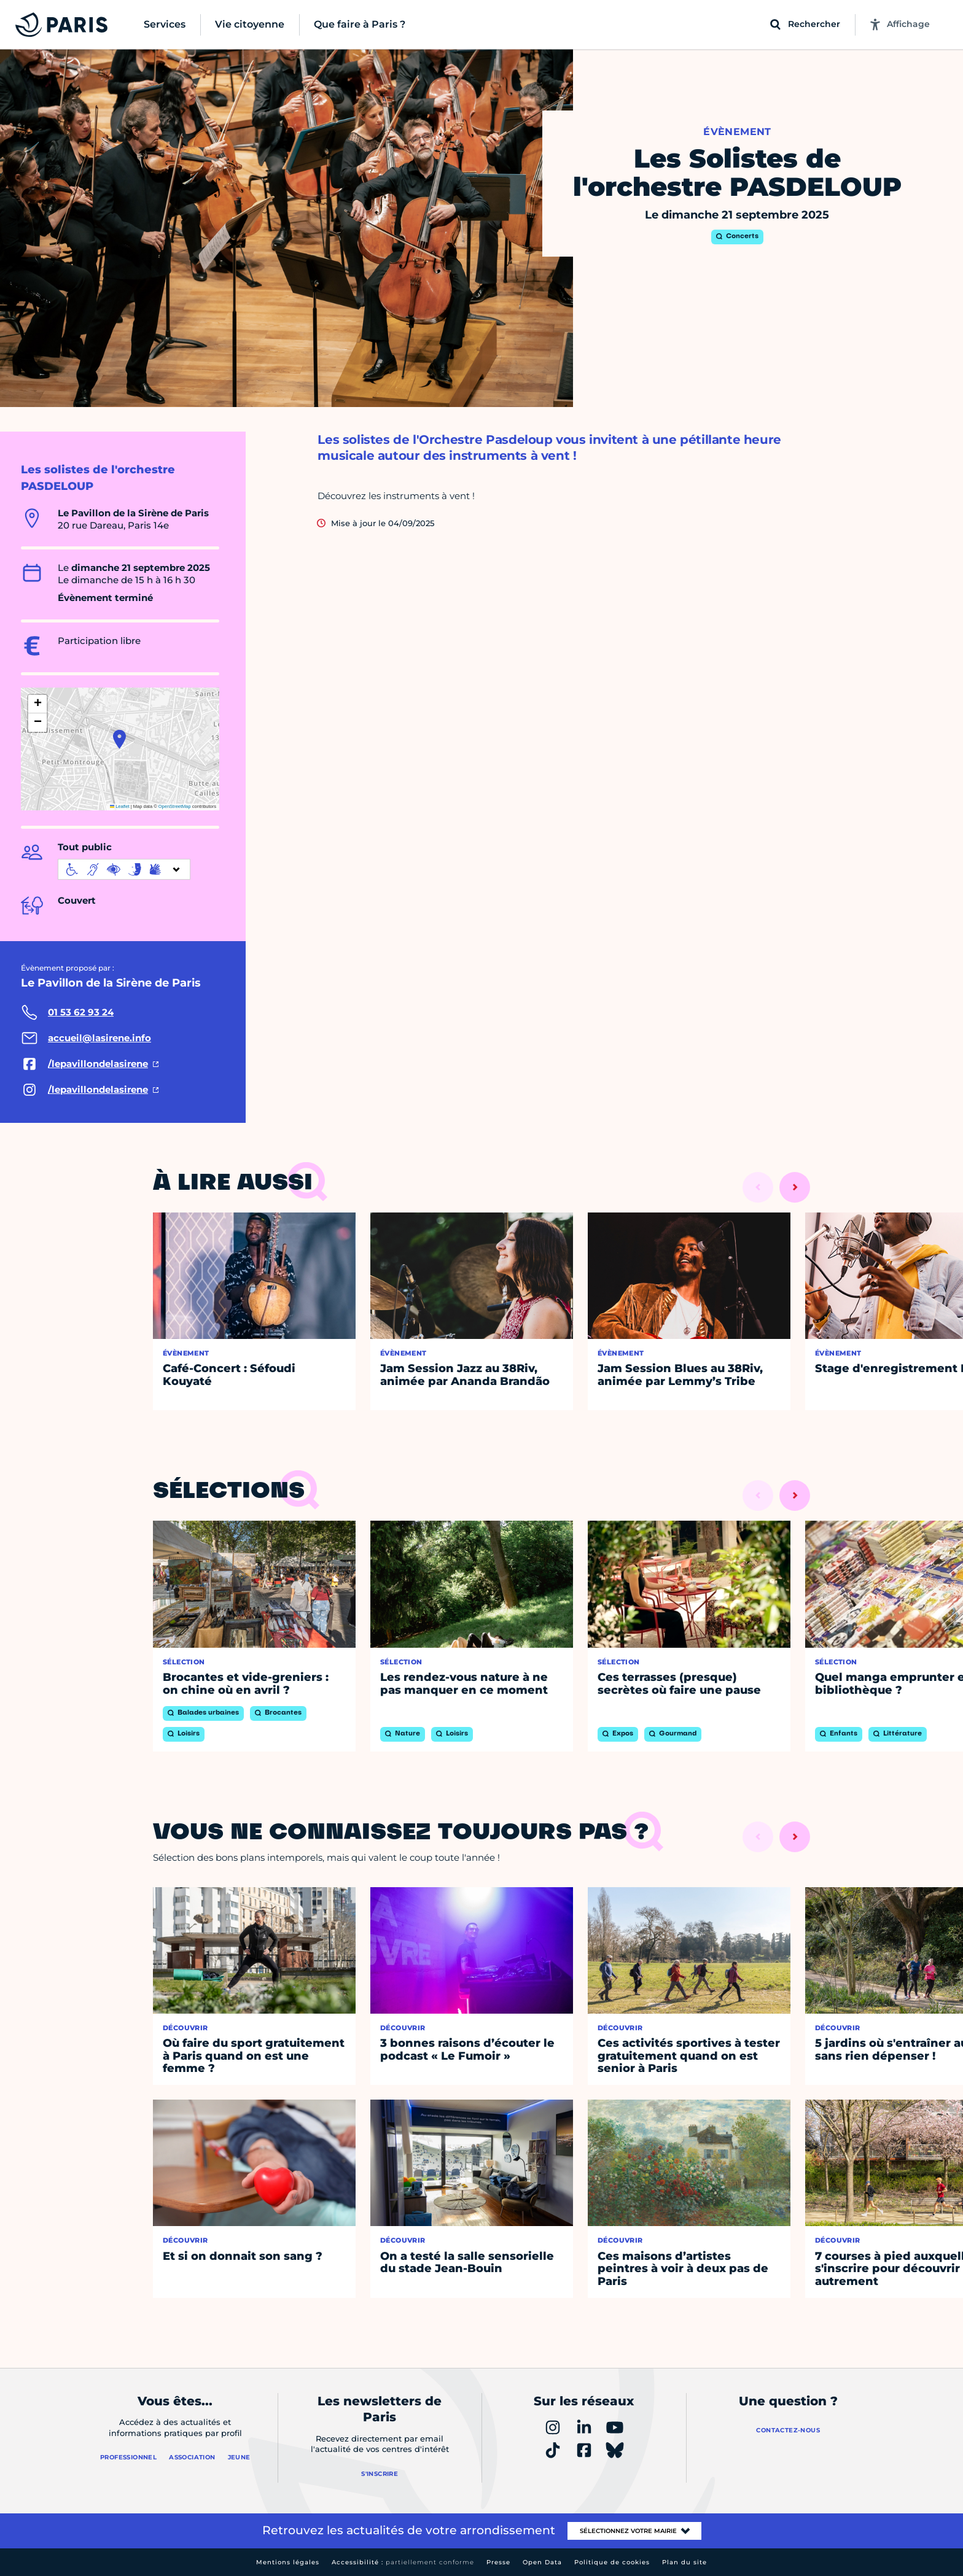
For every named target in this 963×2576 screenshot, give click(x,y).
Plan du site (684, 2562)
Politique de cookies (612, 2562)
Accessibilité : (403, 2562)
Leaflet (120, 806)
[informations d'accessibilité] (124, 869)
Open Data (542, 2562)
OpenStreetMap (174, 806)
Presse (498, 2562)
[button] (119, 739)
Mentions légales (287, 2562)
